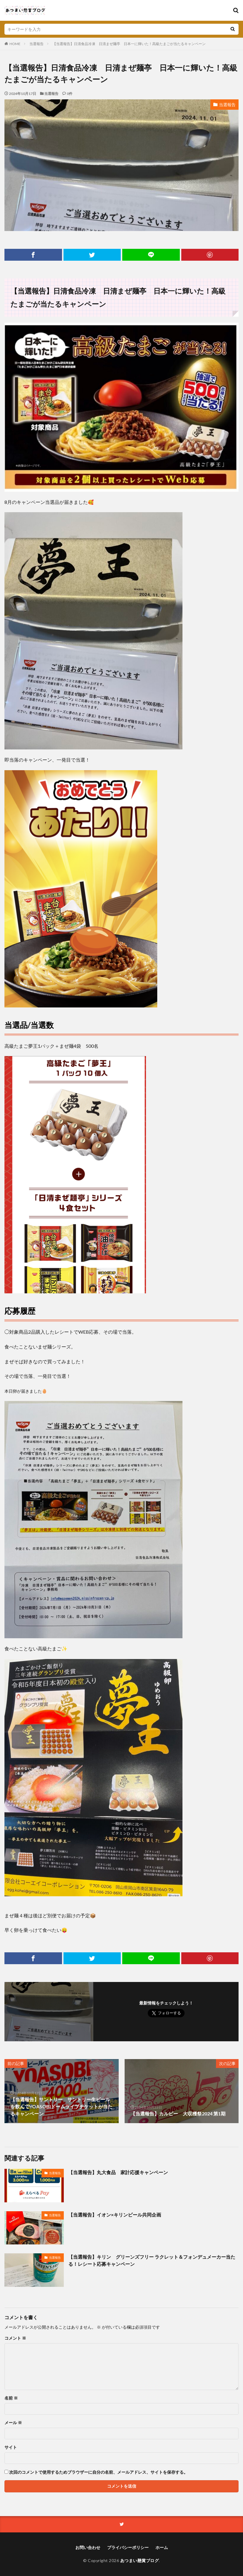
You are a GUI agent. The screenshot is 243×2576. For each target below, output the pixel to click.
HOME (14, 44)
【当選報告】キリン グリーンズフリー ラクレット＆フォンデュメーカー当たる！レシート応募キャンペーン (151, 2260)
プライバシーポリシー (128, 2547)
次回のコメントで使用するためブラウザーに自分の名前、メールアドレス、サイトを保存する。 (98, 2472)
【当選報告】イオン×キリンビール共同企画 (114, 2214)
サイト (10, 2447)
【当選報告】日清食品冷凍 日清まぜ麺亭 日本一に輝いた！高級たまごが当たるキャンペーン (129, 44)
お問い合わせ (87, 2547)
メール (13, 2423)
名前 (11, 2398)
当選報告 (36, 44)
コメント (15, 2338)
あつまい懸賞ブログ (139, 2560)
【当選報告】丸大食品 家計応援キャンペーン (118, 2172)
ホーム (161, 2547)
